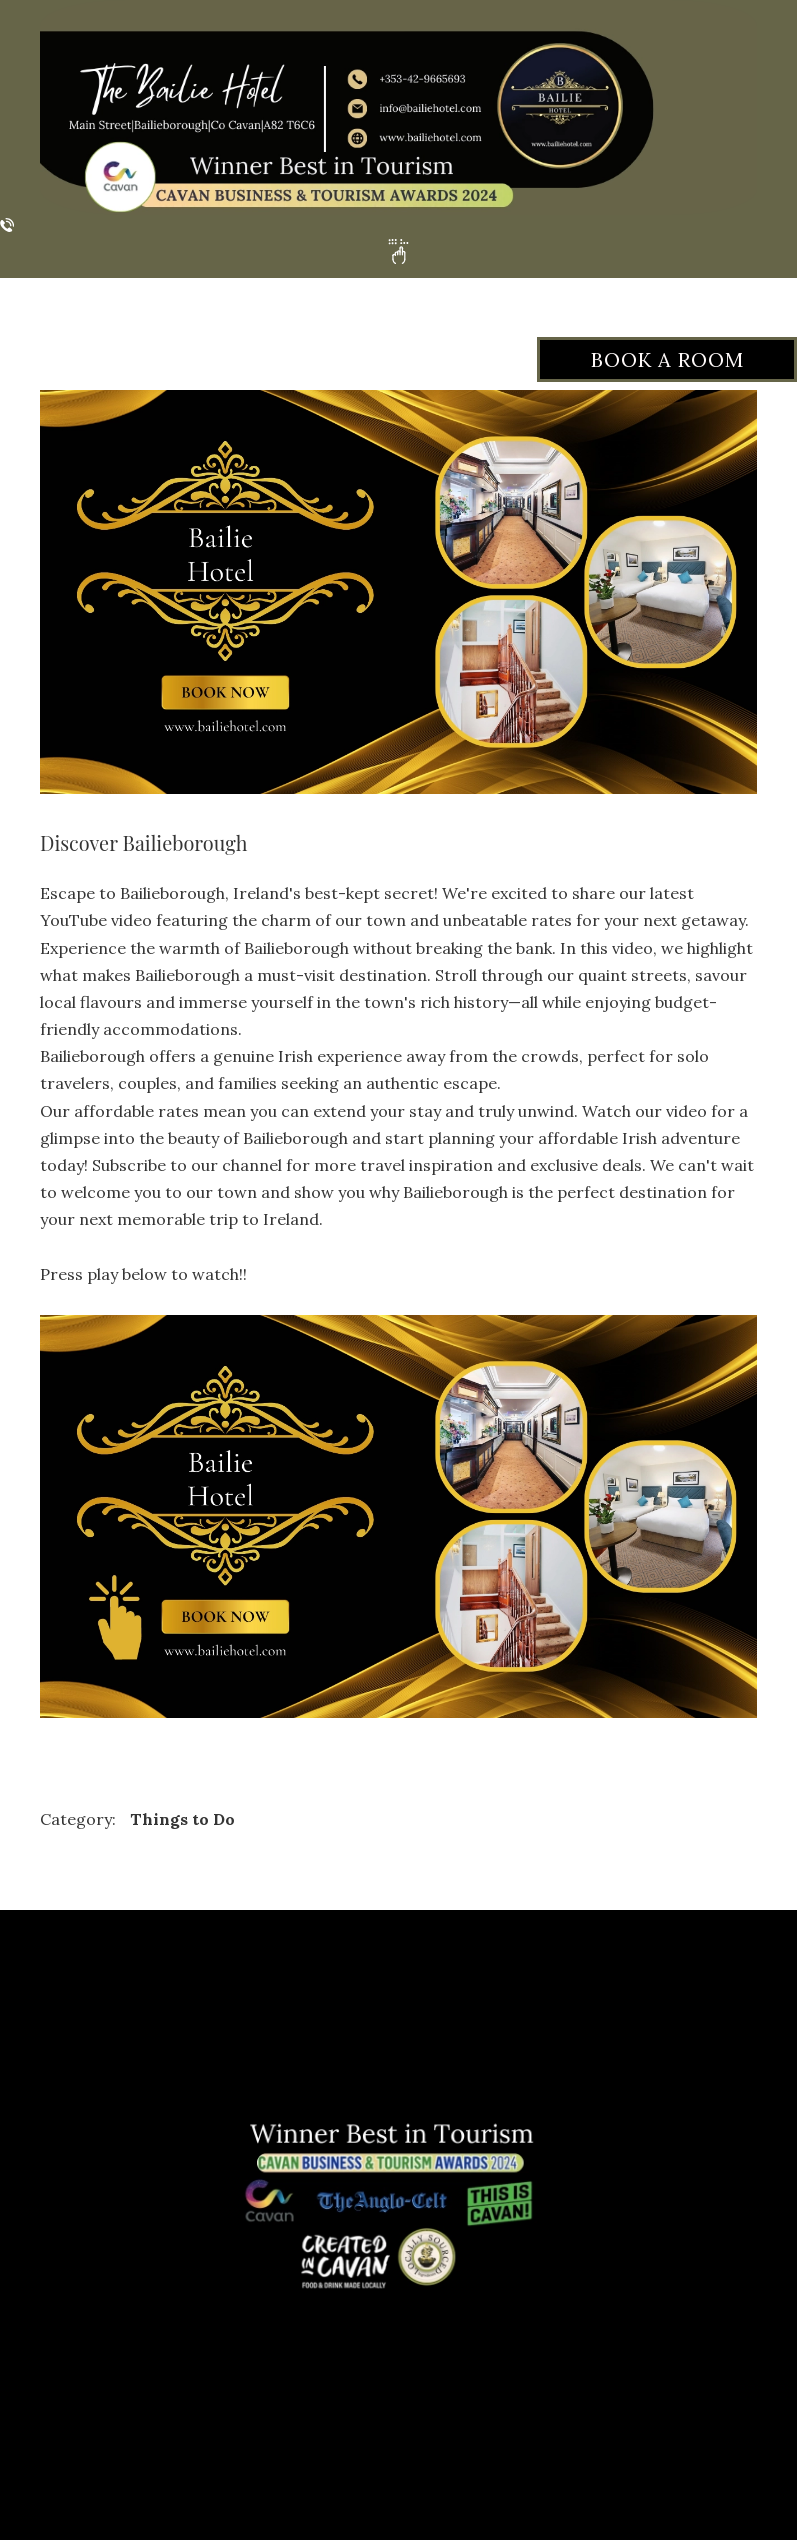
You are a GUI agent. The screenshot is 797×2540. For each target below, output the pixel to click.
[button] (398, 251)
